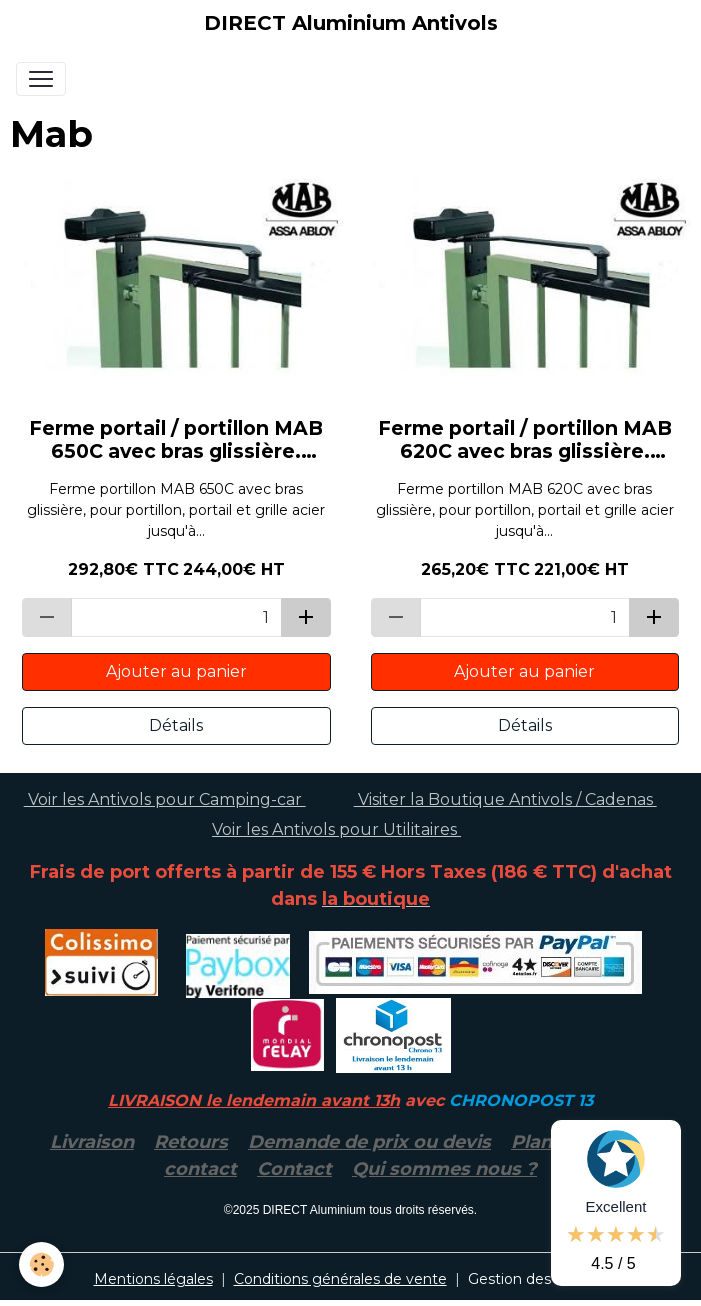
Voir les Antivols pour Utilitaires (336, 829)
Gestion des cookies (538, 1279)
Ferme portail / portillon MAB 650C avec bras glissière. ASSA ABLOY (176, 440)
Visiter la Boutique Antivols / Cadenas (505, 799)
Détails (176, 725)
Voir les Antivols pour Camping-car (165, 799)
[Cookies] (42, 1264)
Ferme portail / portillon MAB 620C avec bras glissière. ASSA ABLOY (525, 440)
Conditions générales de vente (340, 1279)
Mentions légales (153, 1279)
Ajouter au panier (176, 671)
